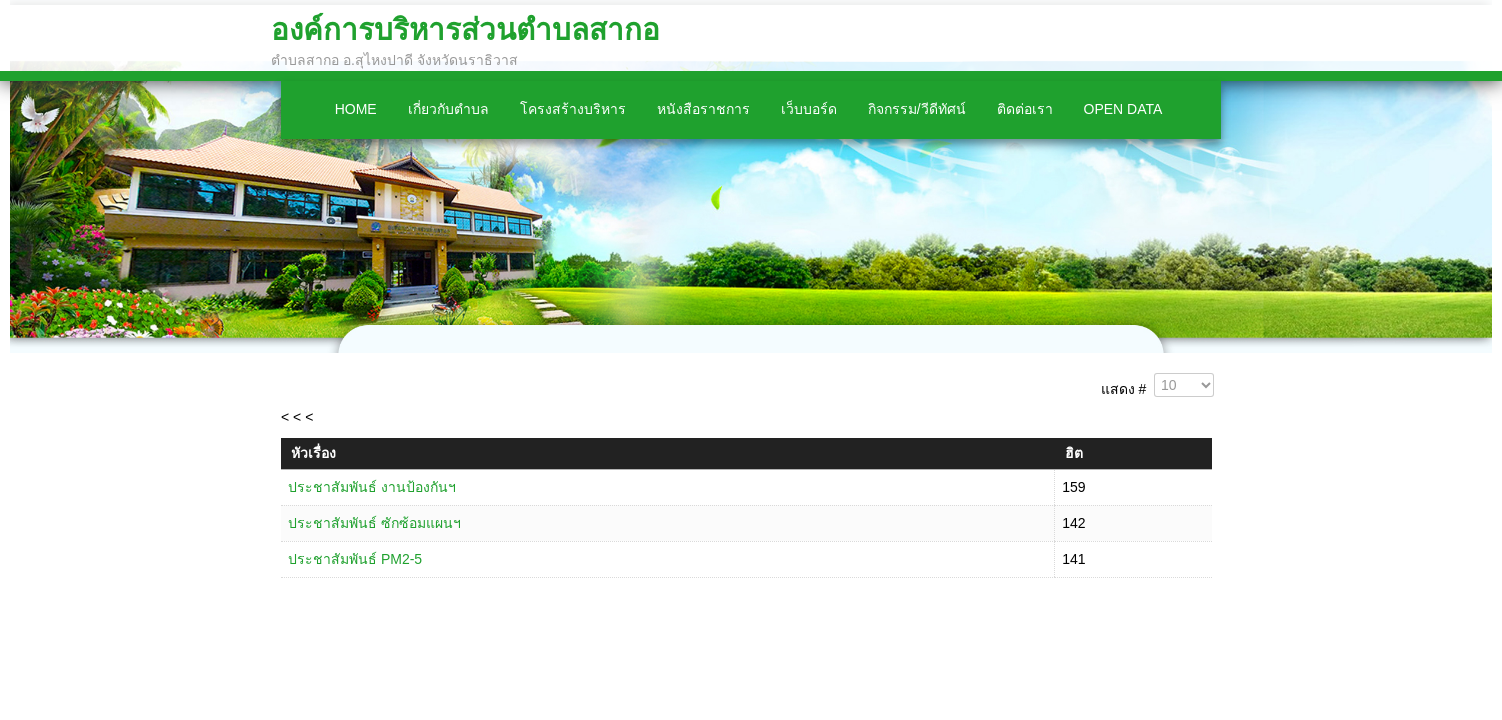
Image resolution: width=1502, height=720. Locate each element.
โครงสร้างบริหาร (573, 109)
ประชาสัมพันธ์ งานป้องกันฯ (372, 487)
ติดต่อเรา (1025, 109)
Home (356, 109)
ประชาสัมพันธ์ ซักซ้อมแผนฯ (374, 523)
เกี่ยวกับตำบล (448, 109)
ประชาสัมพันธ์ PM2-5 (355, 559)
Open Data (1123, 109)
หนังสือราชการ (703, 109)
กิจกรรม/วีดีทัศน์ (917, 109)
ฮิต (1074, 453)
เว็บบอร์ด (809, 109)
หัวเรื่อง (313, 453)
